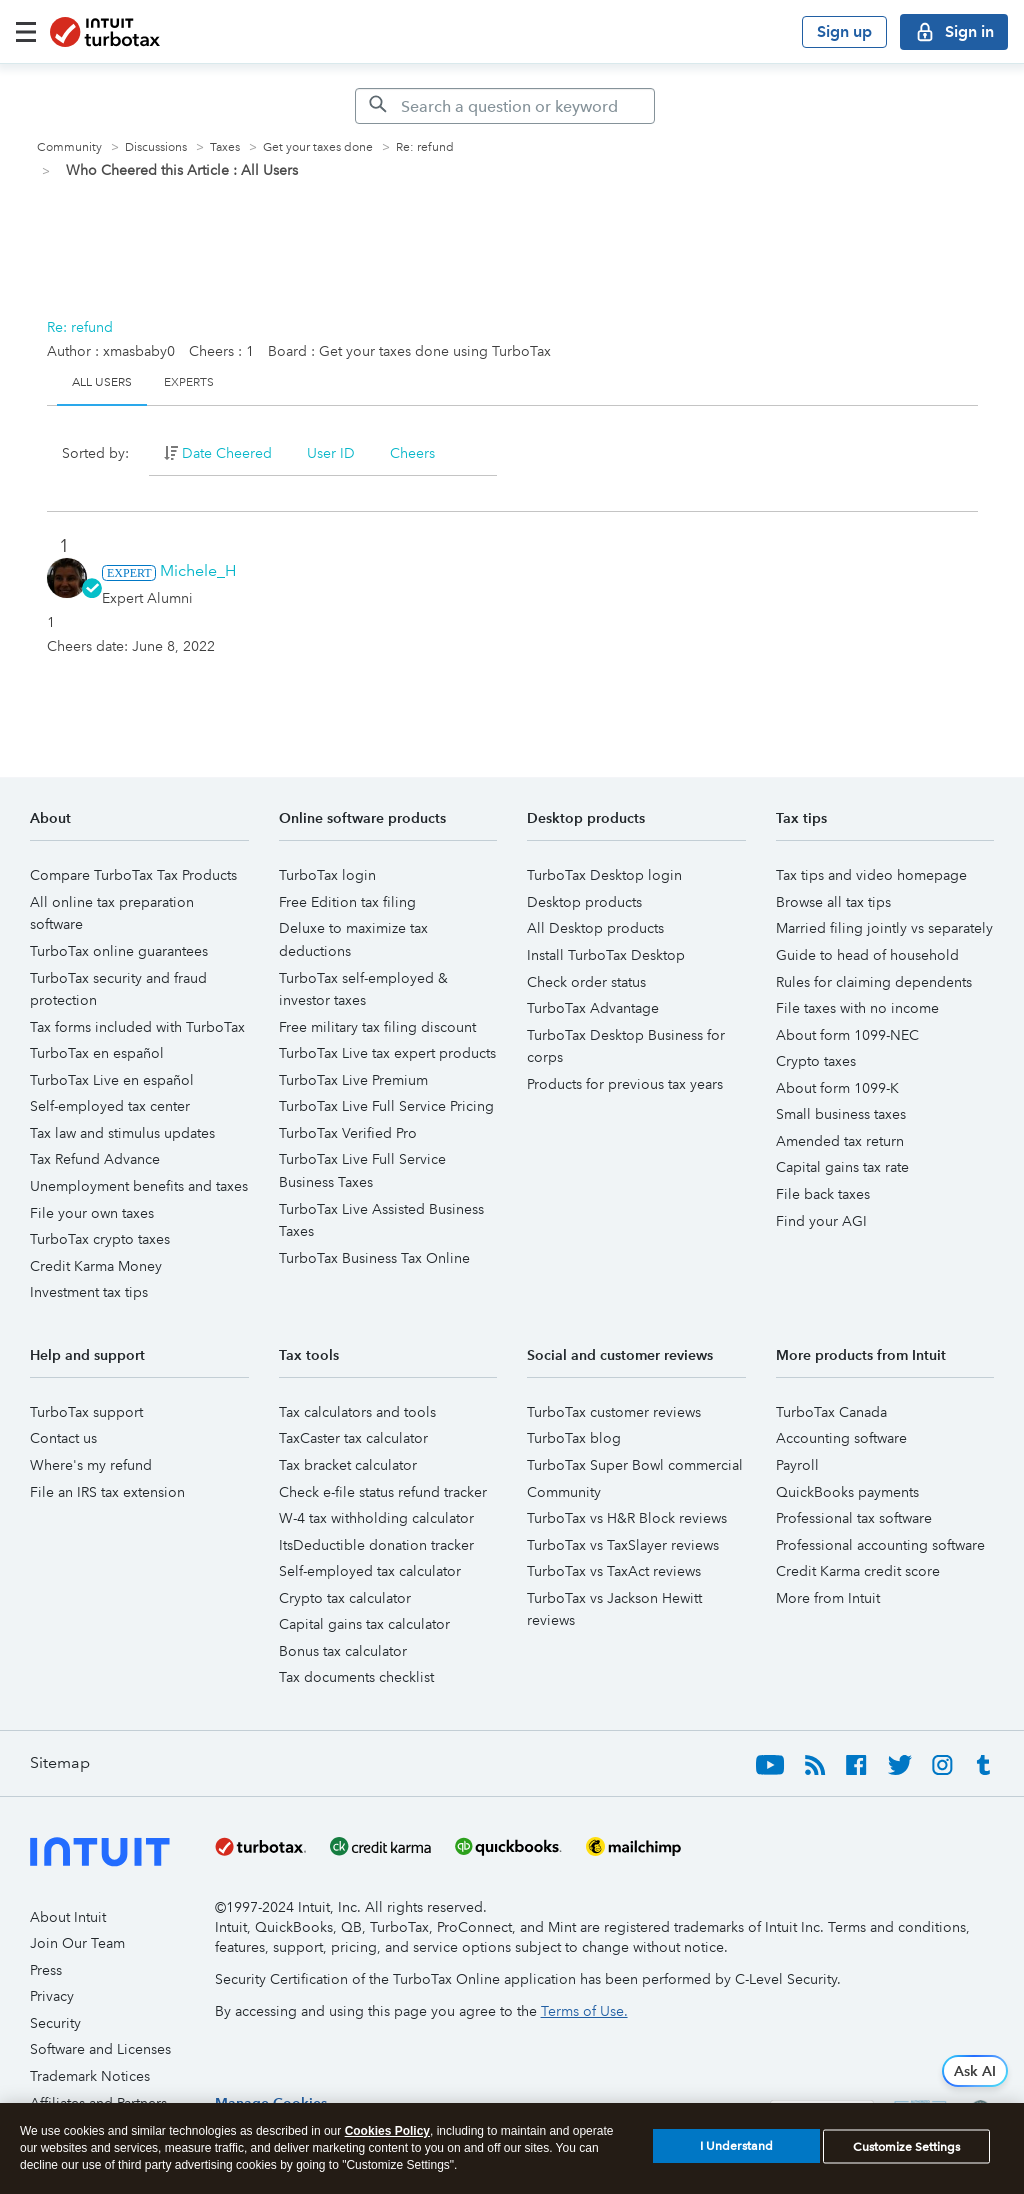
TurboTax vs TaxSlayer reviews (623, 1545)
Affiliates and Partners (98, 2103)
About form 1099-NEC (847, 1035)
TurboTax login (327, 875)
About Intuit (68, 1917)
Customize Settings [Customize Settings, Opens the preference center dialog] (906, 2155)
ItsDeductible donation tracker (376, 1545)
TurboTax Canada (831, 1412)
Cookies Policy (387, 2139)
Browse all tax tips (833, 902)
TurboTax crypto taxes (100, 1239)
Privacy (52, 1996)
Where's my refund (91, 1465)
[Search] (505, 106)
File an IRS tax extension (107, 1492)
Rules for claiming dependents (874, 982)
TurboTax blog (574, 1438)
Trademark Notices (90, 2076)
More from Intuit (828, 1598)
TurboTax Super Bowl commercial (635, 1465)
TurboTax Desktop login (604, 875)
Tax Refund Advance (95, 1159)
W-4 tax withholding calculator (376, 1518)
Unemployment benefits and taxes (139, 1186)
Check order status (586, 982)
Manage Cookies (271, 2103)
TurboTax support (86, 1412)
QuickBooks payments (847, 1492)
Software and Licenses (100, 2049)
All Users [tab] (102, 382)
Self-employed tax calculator (370, 1571)
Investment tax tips (89, 1292)
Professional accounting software (880, 1545)
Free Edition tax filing (347, 902)
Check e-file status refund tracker (383, 1492)
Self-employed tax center (110, 1106)
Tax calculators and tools (357, 1412)
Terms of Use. (584, 2011)
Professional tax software (854, 1518)
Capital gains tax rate (842, 1167)
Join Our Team (77, 1943)
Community (69, 147)
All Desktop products (595, 928)
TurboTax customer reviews (614, 1412)
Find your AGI (821, 1221)
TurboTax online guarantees (119, 951)
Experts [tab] (189, 382)
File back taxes (823, 1194)
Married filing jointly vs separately (884, 928)
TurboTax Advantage (593, 1008)
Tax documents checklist (356, 1677)
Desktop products (584, 902)
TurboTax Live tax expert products (387, 1053)
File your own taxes (92, 1213)
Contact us (63, 1438)
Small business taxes (841, 1114)
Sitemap (60, 1762)
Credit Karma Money (96, 1266)
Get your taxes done (318, 147)
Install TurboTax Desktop (606, 955)
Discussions (156, 147)
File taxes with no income (857, 1008)
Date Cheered (227, 453)
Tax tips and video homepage (871, 875)
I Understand (736, 2155)
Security (55, 2023)
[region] (271, 2103)
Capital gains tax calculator (364, 1624)
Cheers (412, 453)
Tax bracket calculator (348, 1465)
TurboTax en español (97, 1053)
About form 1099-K (837, 1088)
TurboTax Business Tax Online (374, 1258)
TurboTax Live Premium (353, 1080)
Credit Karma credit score (858, 1571)
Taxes (225, 147)
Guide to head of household (867, 955)
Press (46, 1970)
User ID (331, 453)
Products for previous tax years (625, 1084)
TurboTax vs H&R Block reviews (627, 1518)
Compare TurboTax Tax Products (133, 875)
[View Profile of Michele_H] (198, 570)
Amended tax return (840, 1141)
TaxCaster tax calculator (353, 1438)
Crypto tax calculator (345, 1598)
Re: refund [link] (425, 147)
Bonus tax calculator (343, 1651)
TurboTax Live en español (112, 1080)
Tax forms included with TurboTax (137, 1027)
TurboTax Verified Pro (348, 1133)
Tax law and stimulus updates (122, 1133)
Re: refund (80, 327)
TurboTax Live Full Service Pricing (386, 1106)
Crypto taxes (816, 1061)
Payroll (797, 1465)
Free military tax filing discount (377, 1027)
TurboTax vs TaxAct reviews (614, 1571)
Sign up (844, 31)
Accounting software (841, 1438)
